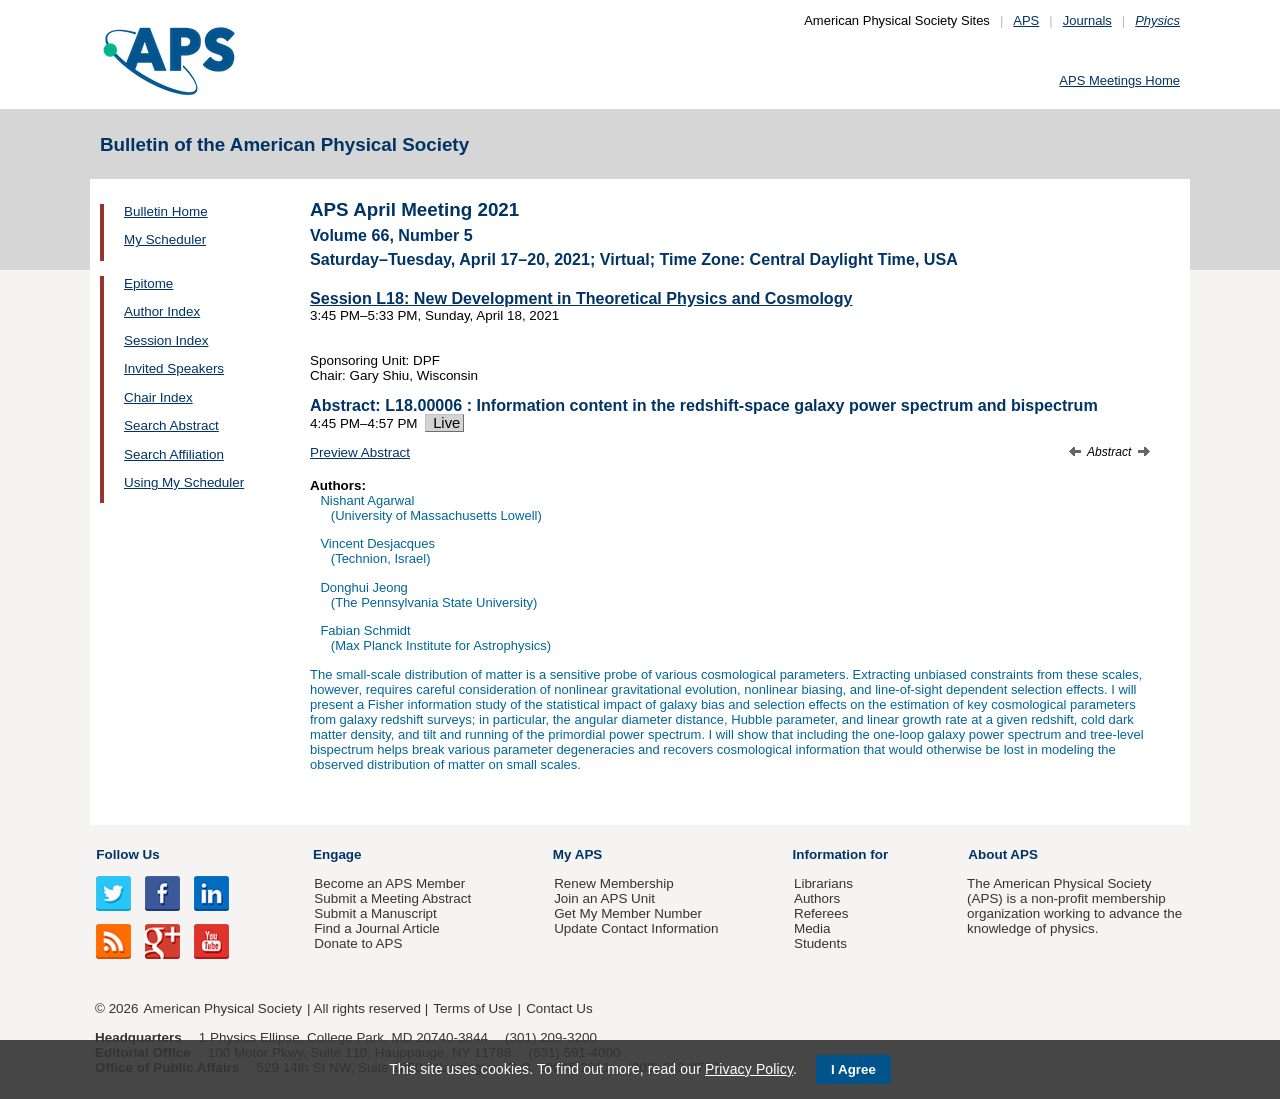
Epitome (148, 283)
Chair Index (158, 397)
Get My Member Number (628, 913)
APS (1026, 20)
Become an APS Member (389, 883)
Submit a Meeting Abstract (392, 898)
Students (820, 943)
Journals (1087, 20)
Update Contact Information (636, 928)
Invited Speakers (174, 368)
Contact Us (559, 1008)
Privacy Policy (749, 1069)
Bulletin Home (166, 211)
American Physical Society (223, 1008)
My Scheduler (165, 239)
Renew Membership (614, 883)
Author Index (162, 311)
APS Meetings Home (1119, 80)
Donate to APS (358, 943)
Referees (821, 913)
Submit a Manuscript (375, 913)
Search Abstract (171, 425)
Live (444, 423)
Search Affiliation (174, 454)
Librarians (823, 883)
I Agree (853, 1069)
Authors (817, 898)
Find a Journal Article (376, 928)
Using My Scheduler (184, 482)
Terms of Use (472, 1008)
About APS (1003, 854)
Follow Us (127, 854)
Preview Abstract (360, 452)
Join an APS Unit (604, 898)
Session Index (166, 340)
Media (812, 928)
